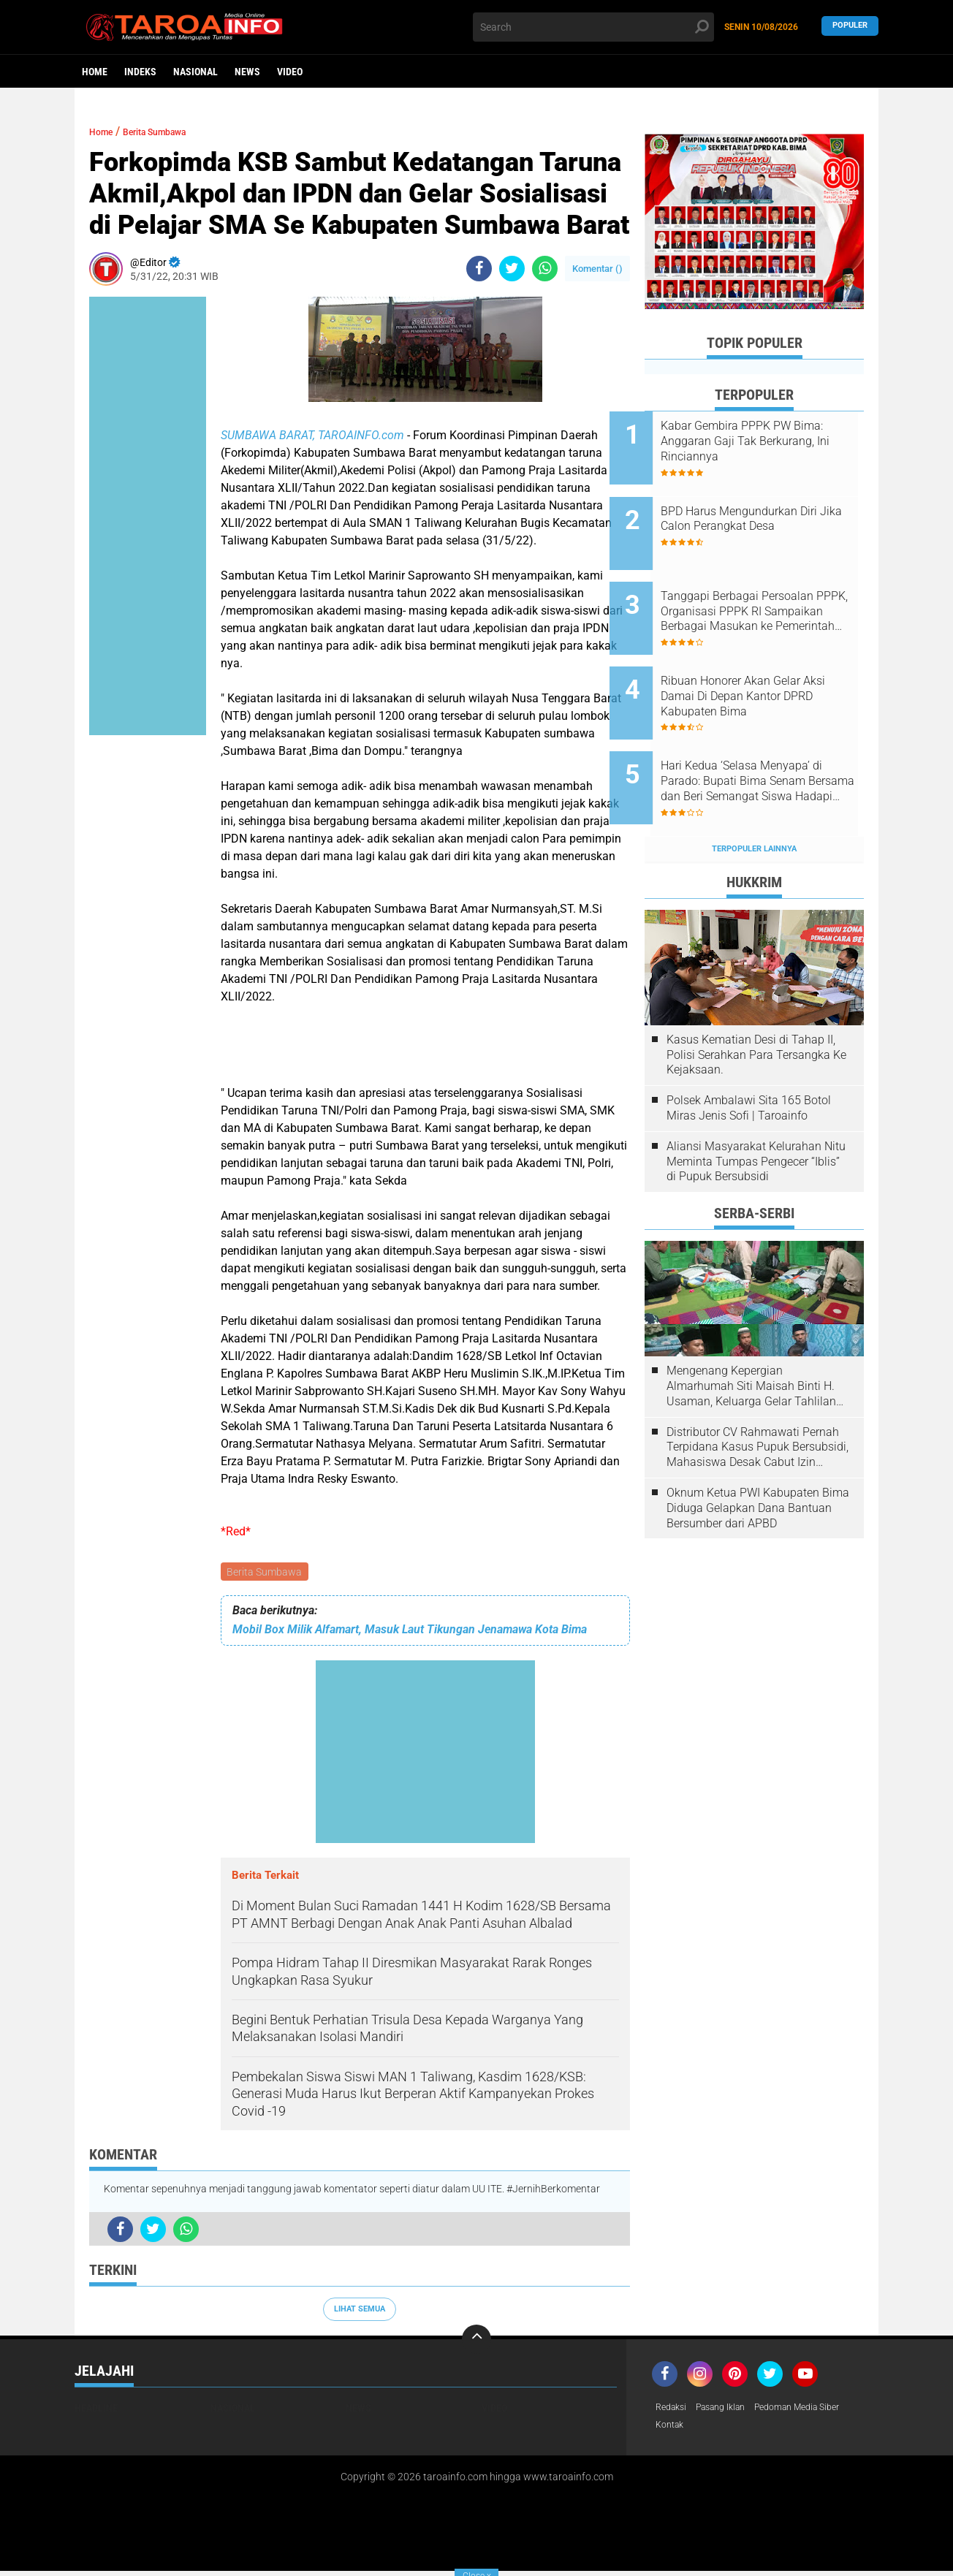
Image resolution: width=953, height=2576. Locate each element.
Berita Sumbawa (265, 1572)
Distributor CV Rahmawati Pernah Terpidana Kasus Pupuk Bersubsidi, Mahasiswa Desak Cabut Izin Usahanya (757, 1391)
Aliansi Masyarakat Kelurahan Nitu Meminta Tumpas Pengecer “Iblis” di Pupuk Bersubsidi (756, 1106)
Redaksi (673, 2410)
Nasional (195, 71)
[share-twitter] (512, 268)
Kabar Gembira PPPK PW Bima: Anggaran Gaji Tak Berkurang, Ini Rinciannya (761, 441)
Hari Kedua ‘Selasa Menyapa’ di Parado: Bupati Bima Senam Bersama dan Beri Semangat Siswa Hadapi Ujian (774, 736)
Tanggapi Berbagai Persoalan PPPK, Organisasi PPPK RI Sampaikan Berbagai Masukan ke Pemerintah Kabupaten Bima (772, 589)
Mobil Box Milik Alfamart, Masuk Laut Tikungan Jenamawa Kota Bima (409, 1631)
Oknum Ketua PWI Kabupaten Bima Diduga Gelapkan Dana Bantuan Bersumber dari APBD (758, 1452)
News (247, 71)
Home (94, 71)
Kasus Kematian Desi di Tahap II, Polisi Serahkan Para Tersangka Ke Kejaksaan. (756, 999)
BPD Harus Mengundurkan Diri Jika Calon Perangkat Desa (774, 507)
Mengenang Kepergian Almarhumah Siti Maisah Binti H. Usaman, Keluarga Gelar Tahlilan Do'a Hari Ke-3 (751, 1330)
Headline (96, 2410)
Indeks (140, 71)
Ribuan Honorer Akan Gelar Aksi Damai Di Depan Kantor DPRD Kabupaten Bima (768, 662)
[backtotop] (476, 2341)
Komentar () (597, 268)
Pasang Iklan (730, 2410)
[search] (593, 27)
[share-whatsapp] (545, 268)
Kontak (672, 2429)
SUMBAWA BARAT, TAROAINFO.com (314, 435)
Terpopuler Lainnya (754, 792)
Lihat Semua (359, 2311)
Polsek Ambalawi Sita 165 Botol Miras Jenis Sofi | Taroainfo (749, 1052)
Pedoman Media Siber (819, 2410)
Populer (849, 26)
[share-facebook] (479, 268)
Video (290, 71)
